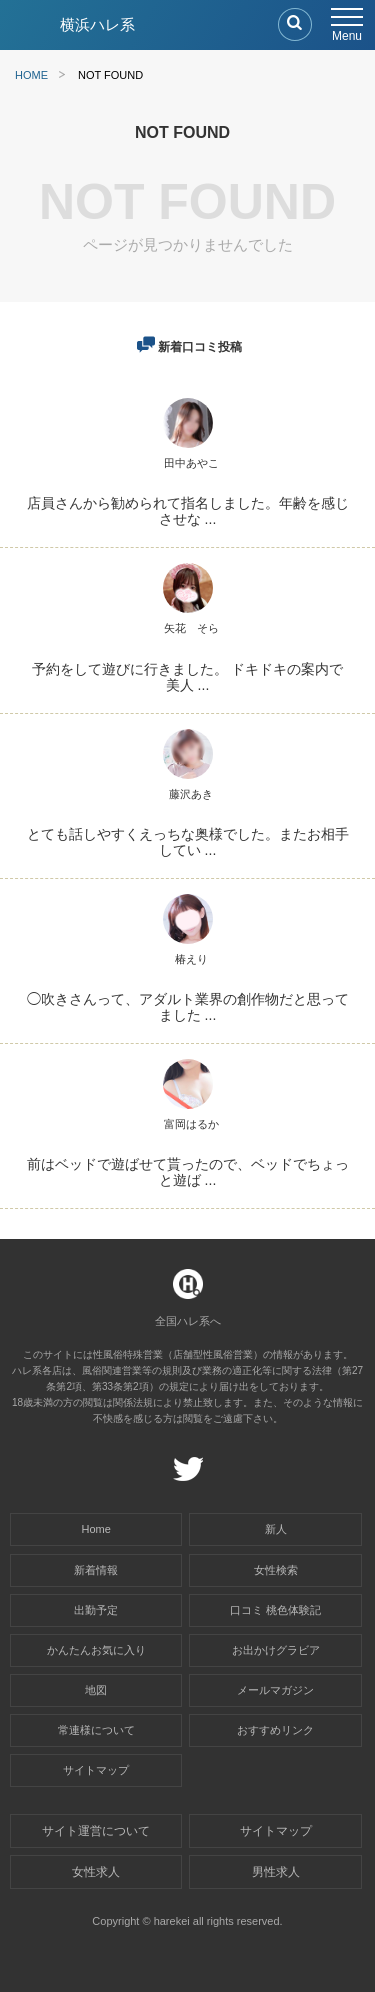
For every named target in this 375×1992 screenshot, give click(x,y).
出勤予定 (96, 1610)
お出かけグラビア (276, 1650)
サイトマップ (96, 1770)
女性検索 (276, 1570)
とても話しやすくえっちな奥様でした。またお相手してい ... (188, 842)
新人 (276, 1529)
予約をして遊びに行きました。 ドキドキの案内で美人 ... (188, 677)
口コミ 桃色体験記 (275, 1610)
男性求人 (276, 1872)
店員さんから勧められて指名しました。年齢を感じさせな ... (188, 511)
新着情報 (96, 1570)
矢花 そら (191, 628)
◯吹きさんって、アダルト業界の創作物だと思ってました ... (188, 1007)
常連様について (96, 1730)
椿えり (191, 959)
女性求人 (96, 1872)
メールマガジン (275, 1690)
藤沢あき (191, 794)
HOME (31, 75)
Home (96, 1529)
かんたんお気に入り (96, 1650)
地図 (96, 1690)
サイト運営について (96, 1831)
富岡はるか (191, 1124)
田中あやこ (191, 463)
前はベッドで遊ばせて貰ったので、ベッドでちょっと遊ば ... (188, 1172)
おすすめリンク (275, 1730)
